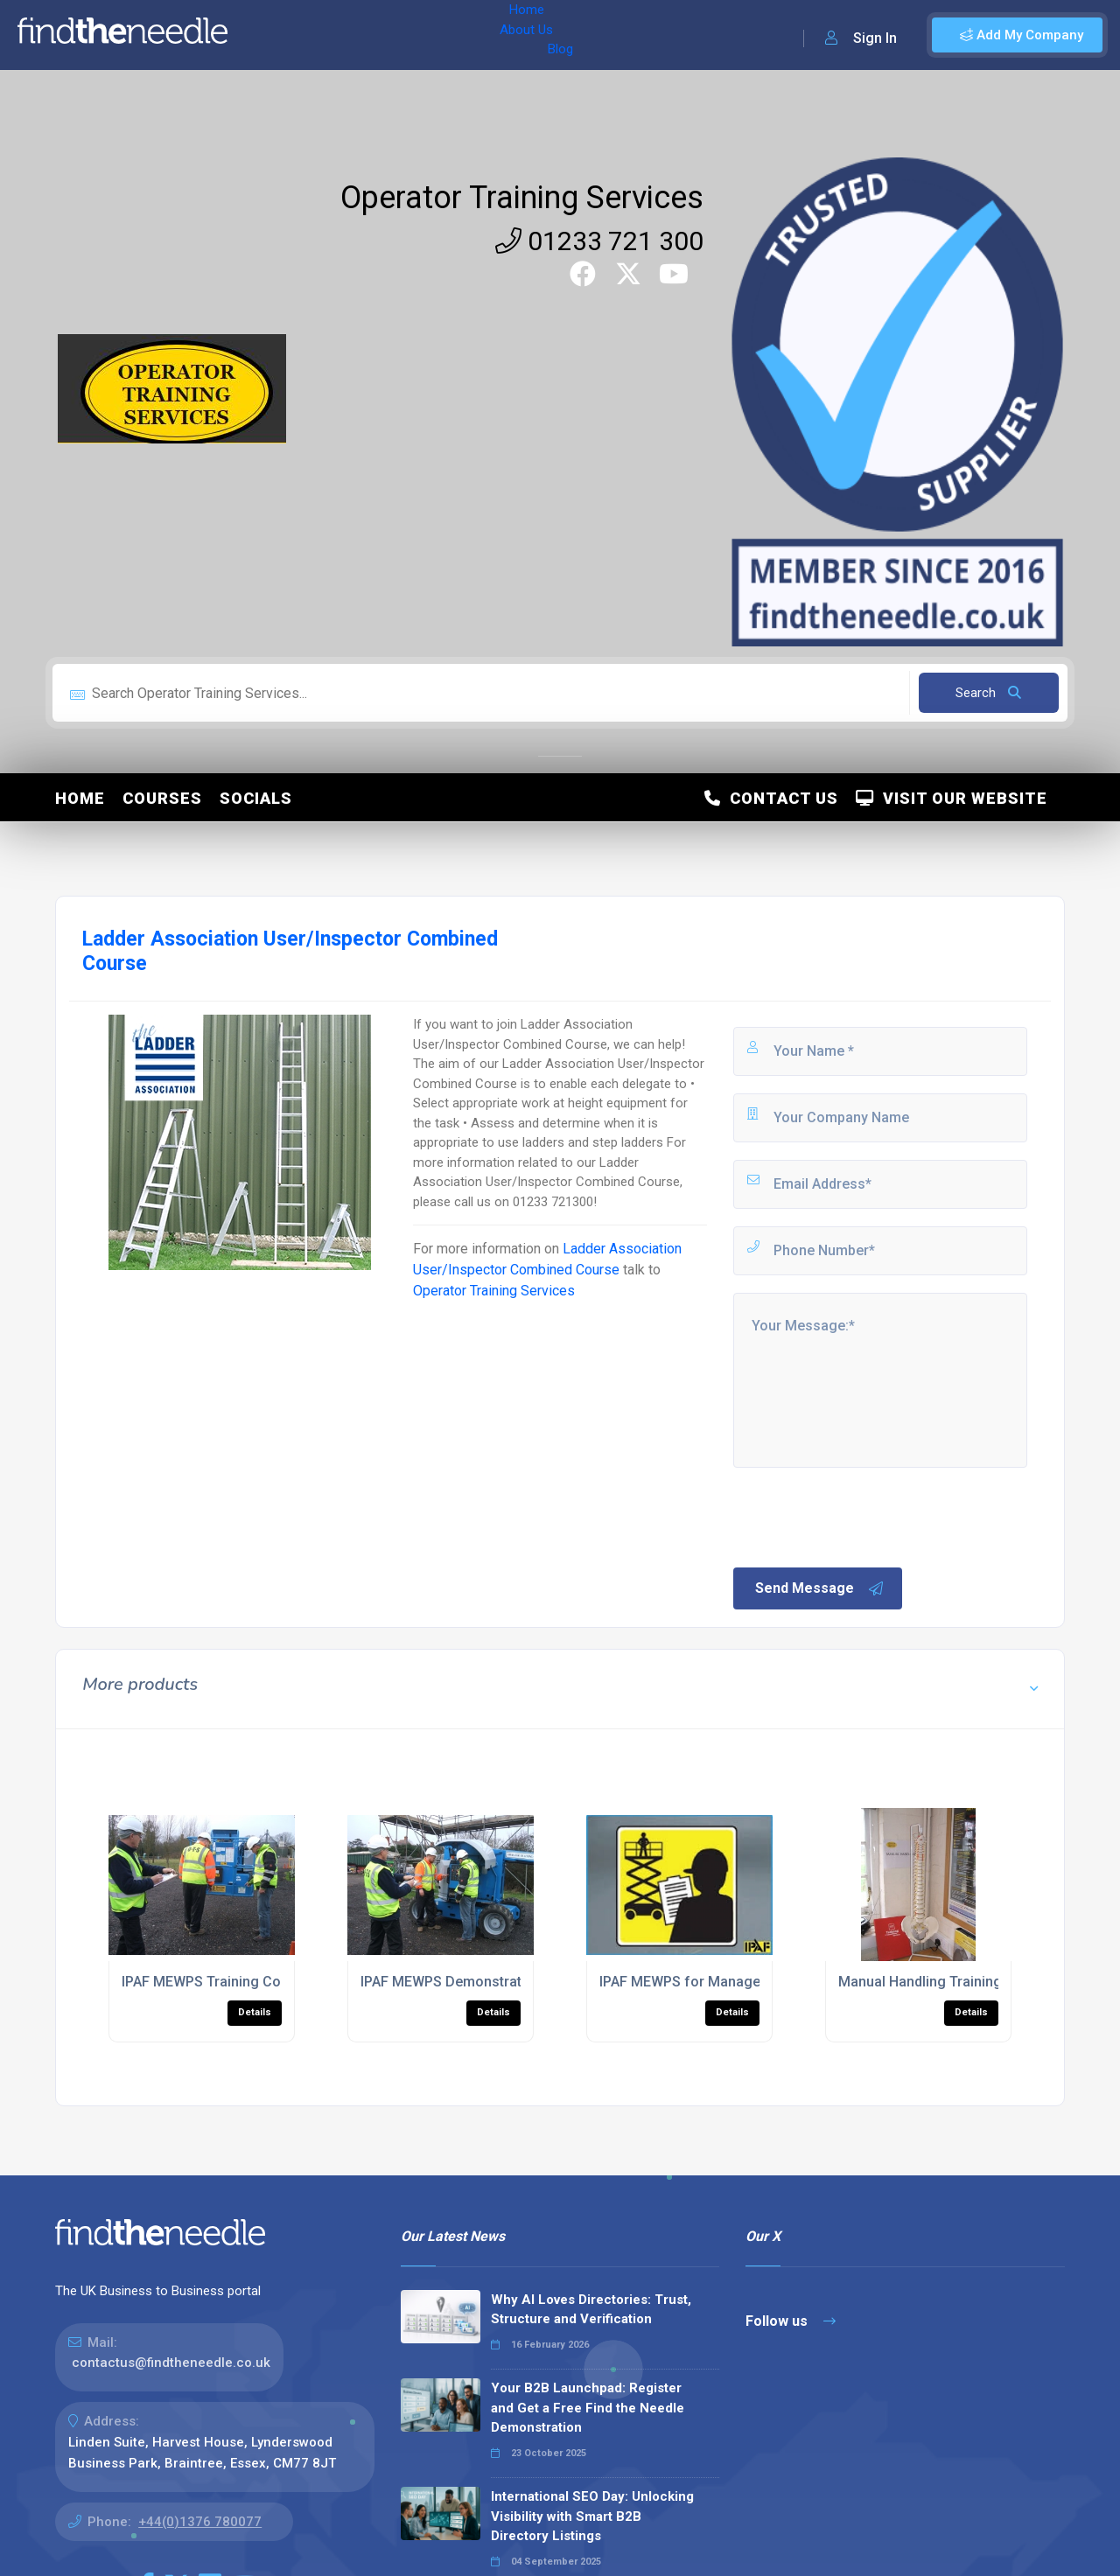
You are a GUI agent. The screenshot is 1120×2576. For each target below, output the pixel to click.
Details (254, 2012)
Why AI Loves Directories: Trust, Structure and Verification (591, 2310)
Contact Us (771, 798)
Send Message (820, 1588)
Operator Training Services (522, 197)
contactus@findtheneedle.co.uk (171, 2362)
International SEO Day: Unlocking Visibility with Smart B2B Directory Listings (592, 2516)
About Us (331, 35)
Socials (256, 798)
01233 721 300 (599, 241)
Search (988, 693)
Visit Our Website (951, 798)
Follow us (791, 2321)
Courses (162, 798)
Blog (393, 35)
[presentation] (864, 1516)
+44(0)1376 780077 (200, 2522)
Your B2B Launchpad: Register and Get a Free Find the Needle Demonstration (587, 2407)
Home (265, 35)
